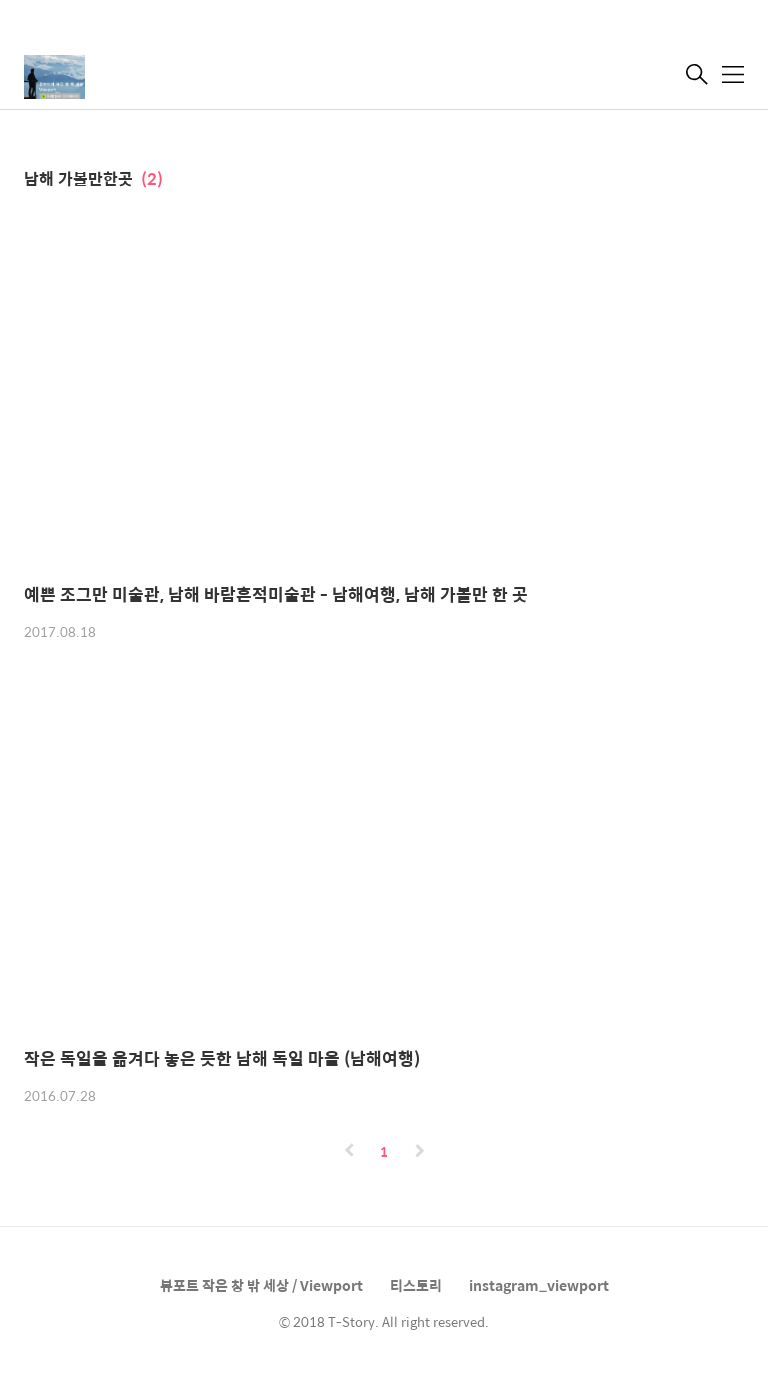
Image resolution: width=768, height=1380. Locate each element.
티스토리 (416, 1285)
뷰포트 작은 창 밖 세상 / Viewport (261, 1285)
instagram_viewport (539, 1285)
